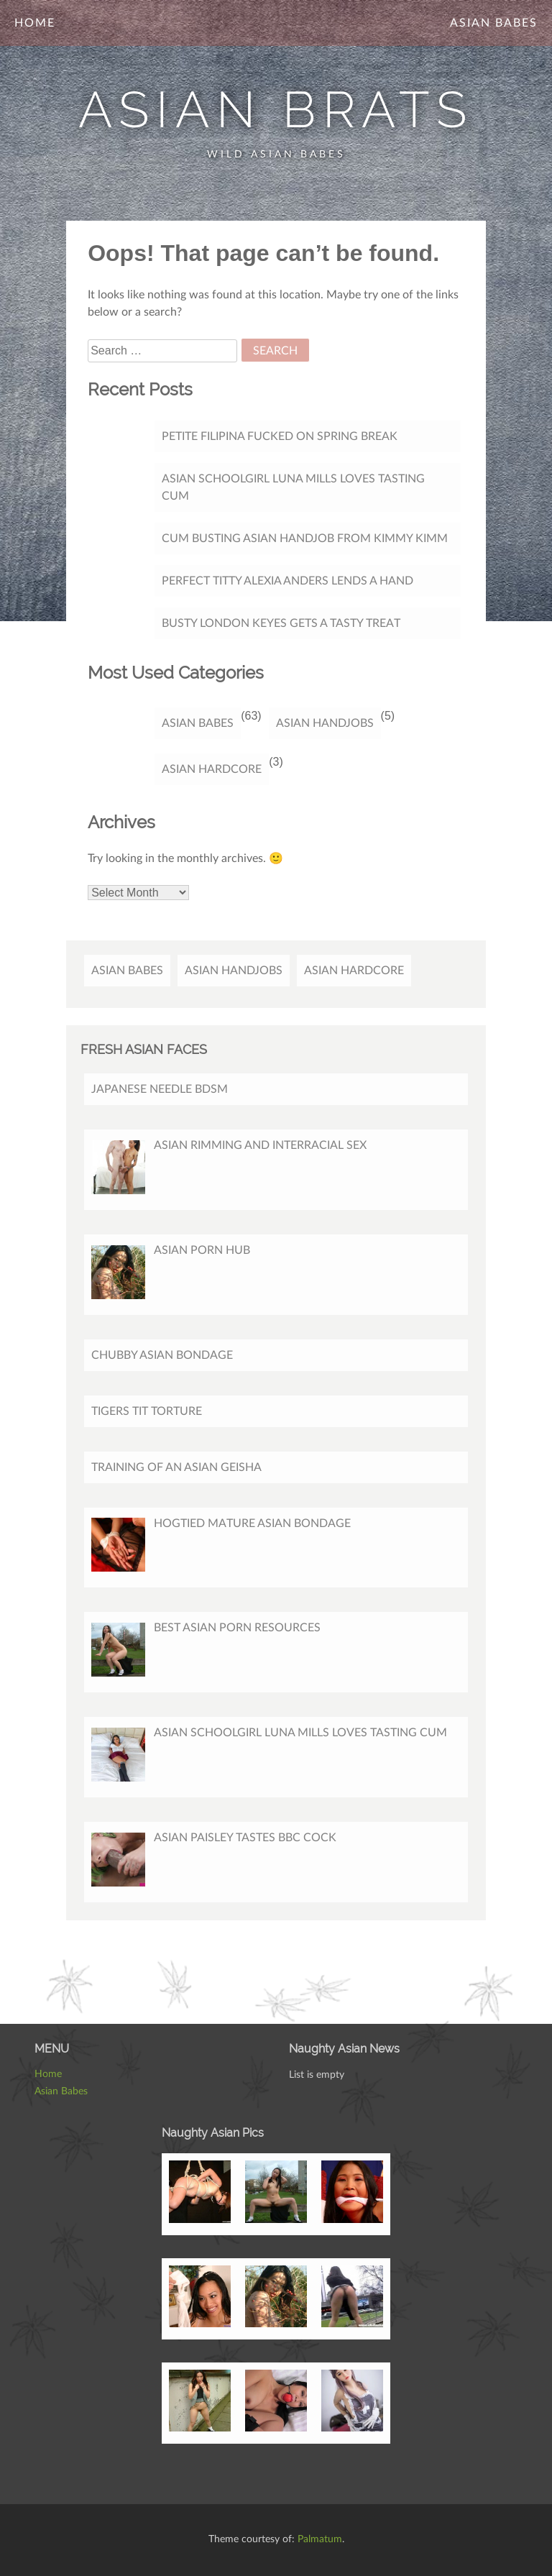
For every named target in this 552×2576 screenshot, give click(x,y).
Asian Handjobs (325, 723)
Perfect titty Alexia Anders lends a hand (287, 581)
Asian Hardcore (212, 769)
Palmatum (320, 2539)
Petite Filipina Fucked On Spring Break (279, 436)
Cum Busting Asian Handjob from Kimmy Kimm (305, 538)
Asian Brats (276, 109)
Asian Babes (494, 23)
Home (34, 23)
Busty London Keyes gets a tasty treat (281, 623)
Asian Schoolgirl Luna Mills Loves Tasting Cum (293, 487)
